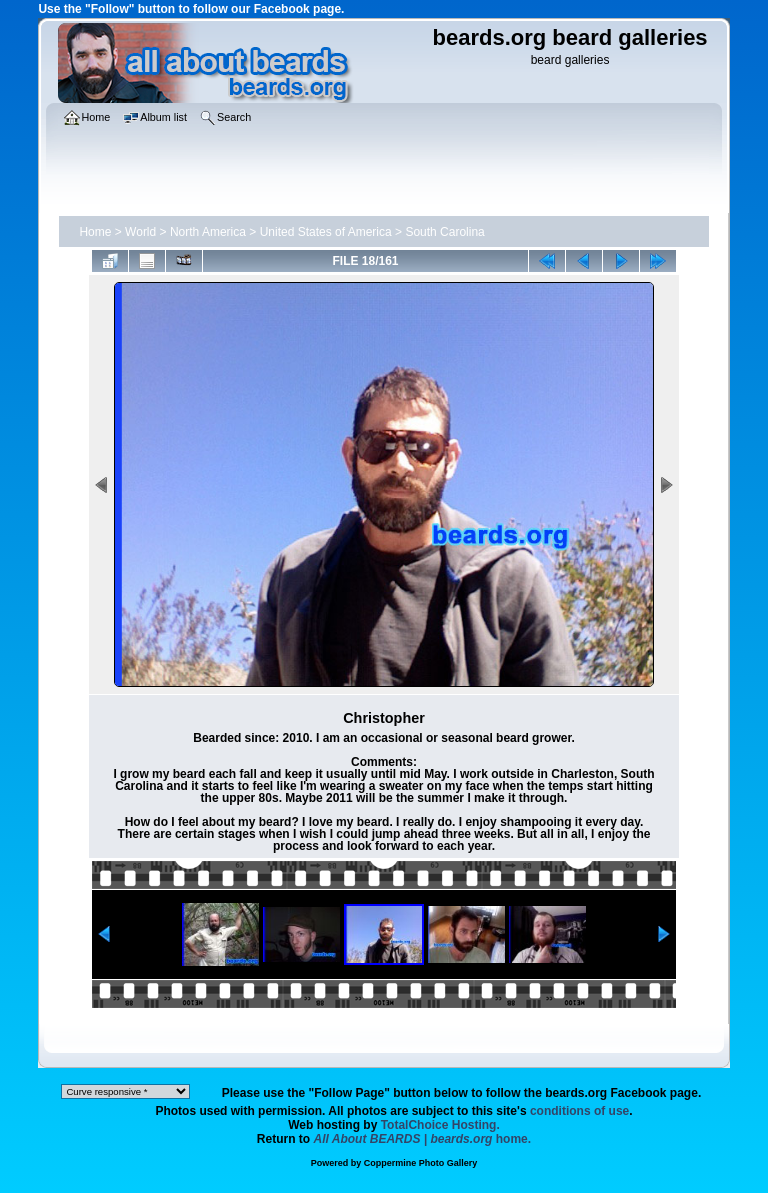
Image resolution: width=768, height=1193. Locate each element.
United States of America (326, 232)
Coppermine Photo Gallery (421, 1163)
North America (208, 232)
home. (423, 1139)
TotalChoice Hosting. (440, 1125)
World (140, 232)
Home (95, 232)
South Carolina (444, 232)
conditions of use (579, 1111)
